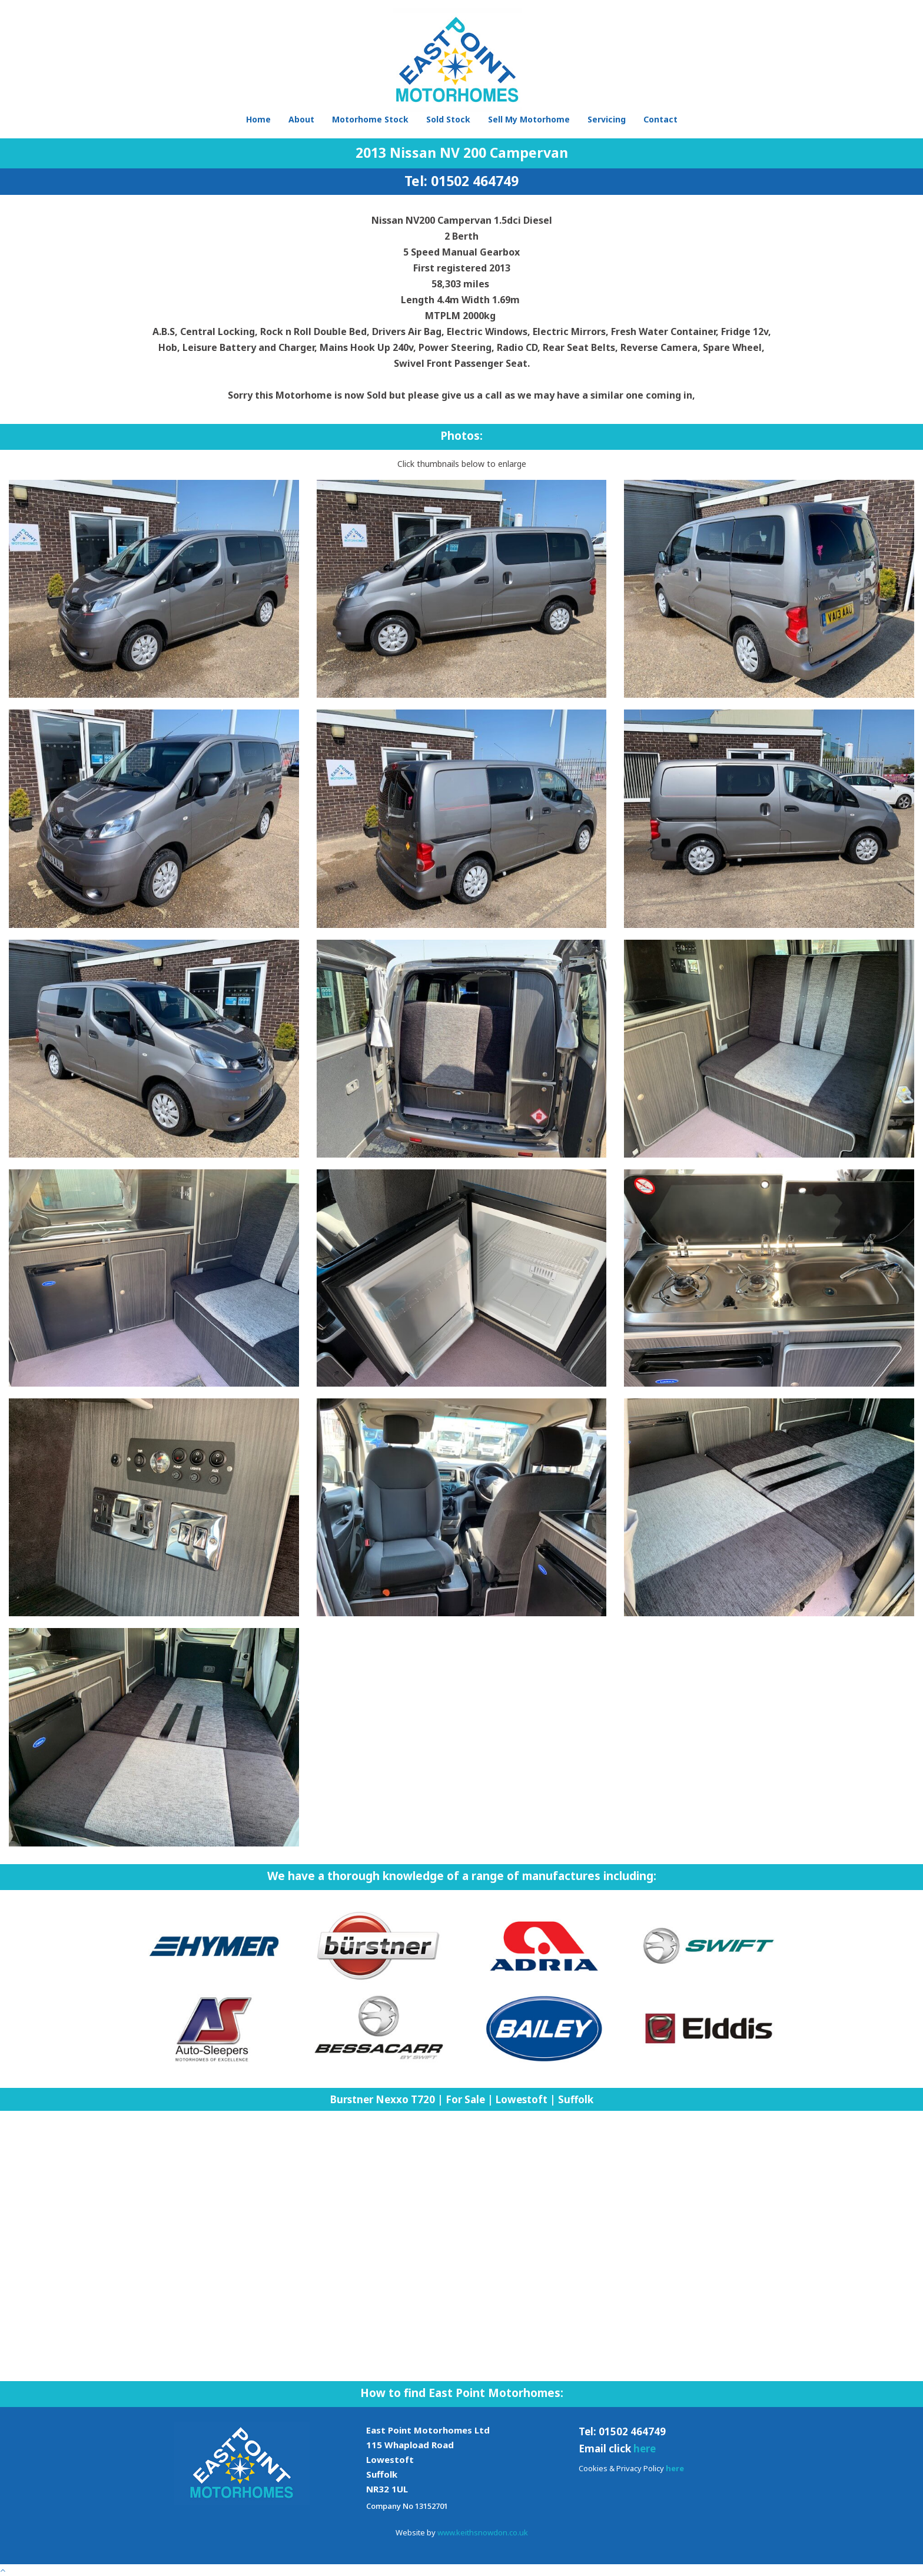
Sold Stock (448, 119)
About (301, 119)
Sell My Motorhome (529, 119)
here (644, 2448)
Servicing (606, 119)
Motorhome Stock (370, 119)
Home (258, 119)
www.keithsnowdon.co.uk (482, 2532)
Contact (660, 119)
